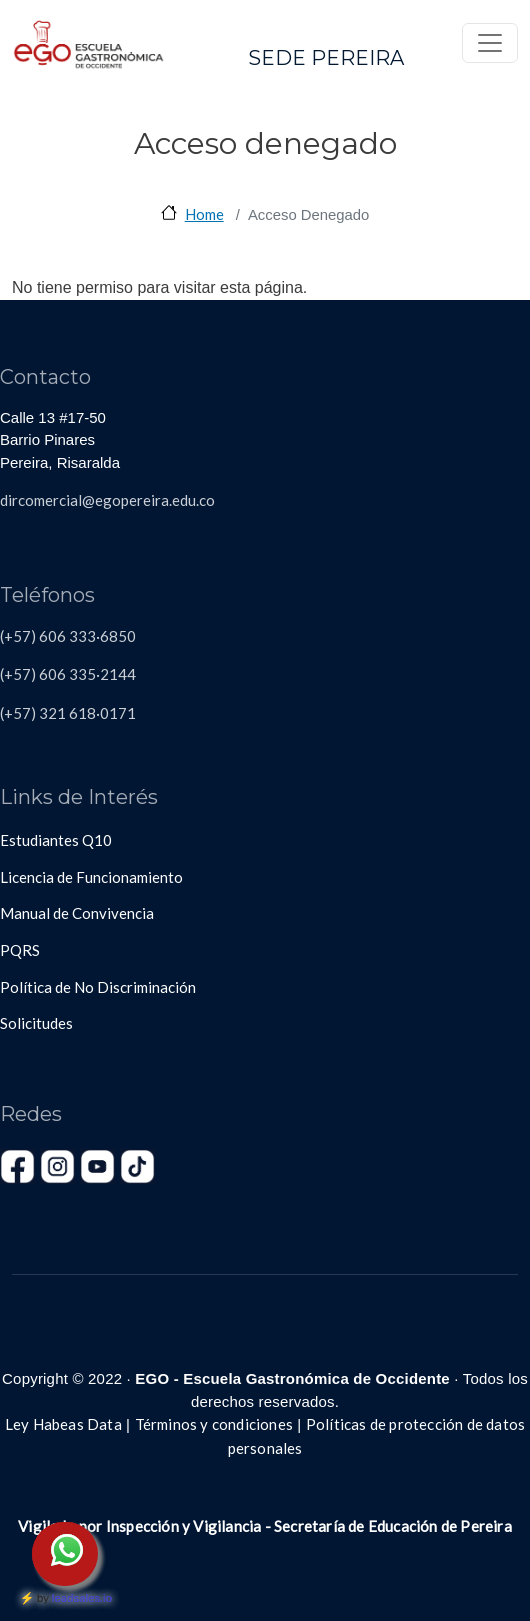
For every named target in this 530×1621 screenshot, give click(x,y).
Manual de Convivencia (77, 913)
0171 (118, 713)
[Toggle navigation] (490, 43)
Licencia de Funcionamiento (91, 877)
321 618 (66, 713)
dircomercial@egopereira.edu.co (107, 500)
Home (204, 214)
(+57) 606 (33, 674)
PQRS (20, 950)
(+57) (18, 713)
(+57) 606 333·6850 (68, 636)
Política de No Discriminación (98, 987)
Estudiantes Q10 (56, 840)
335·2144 (101, 674)
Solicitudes (36, 1023)
